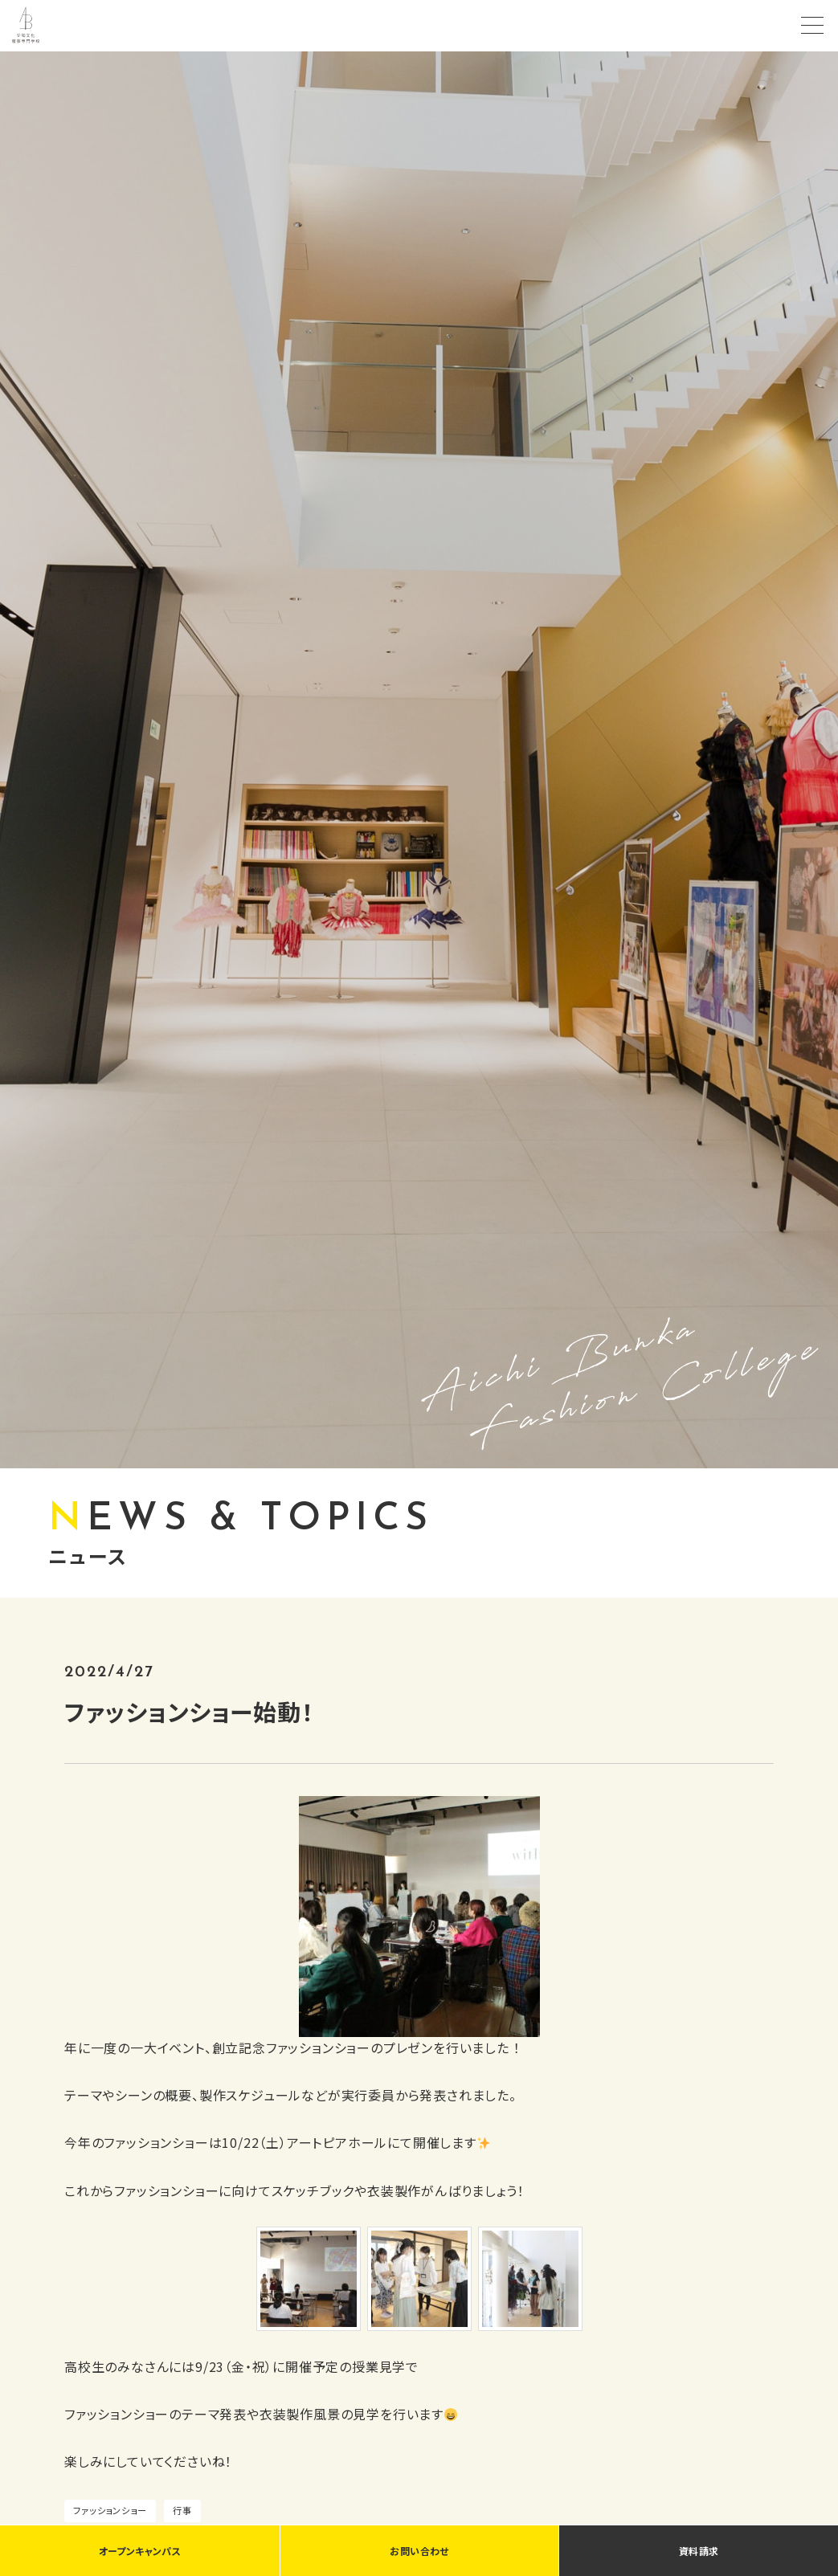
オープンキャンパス (140, 2551)
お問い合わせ (419, 2551)
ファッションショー (109, 2510)
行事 (182, 2510)
